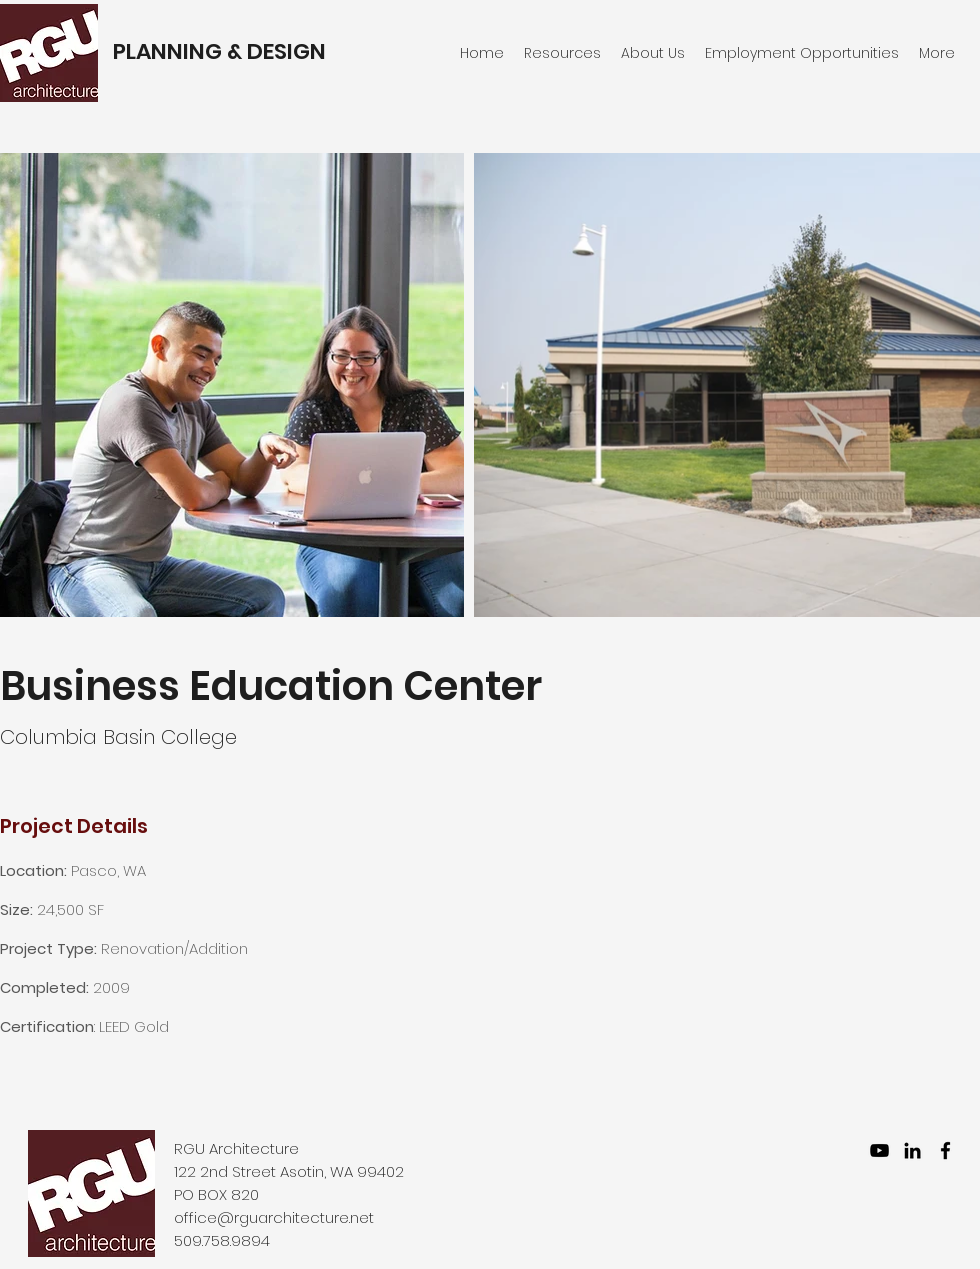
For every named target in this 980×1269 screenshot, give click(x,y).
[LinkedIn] (912, 1150)
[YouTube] (879, 1150)
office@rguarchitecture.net (274, 1217)
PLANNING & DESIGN (219, 51)
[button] (802, 53)
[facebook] (945, 1150)
